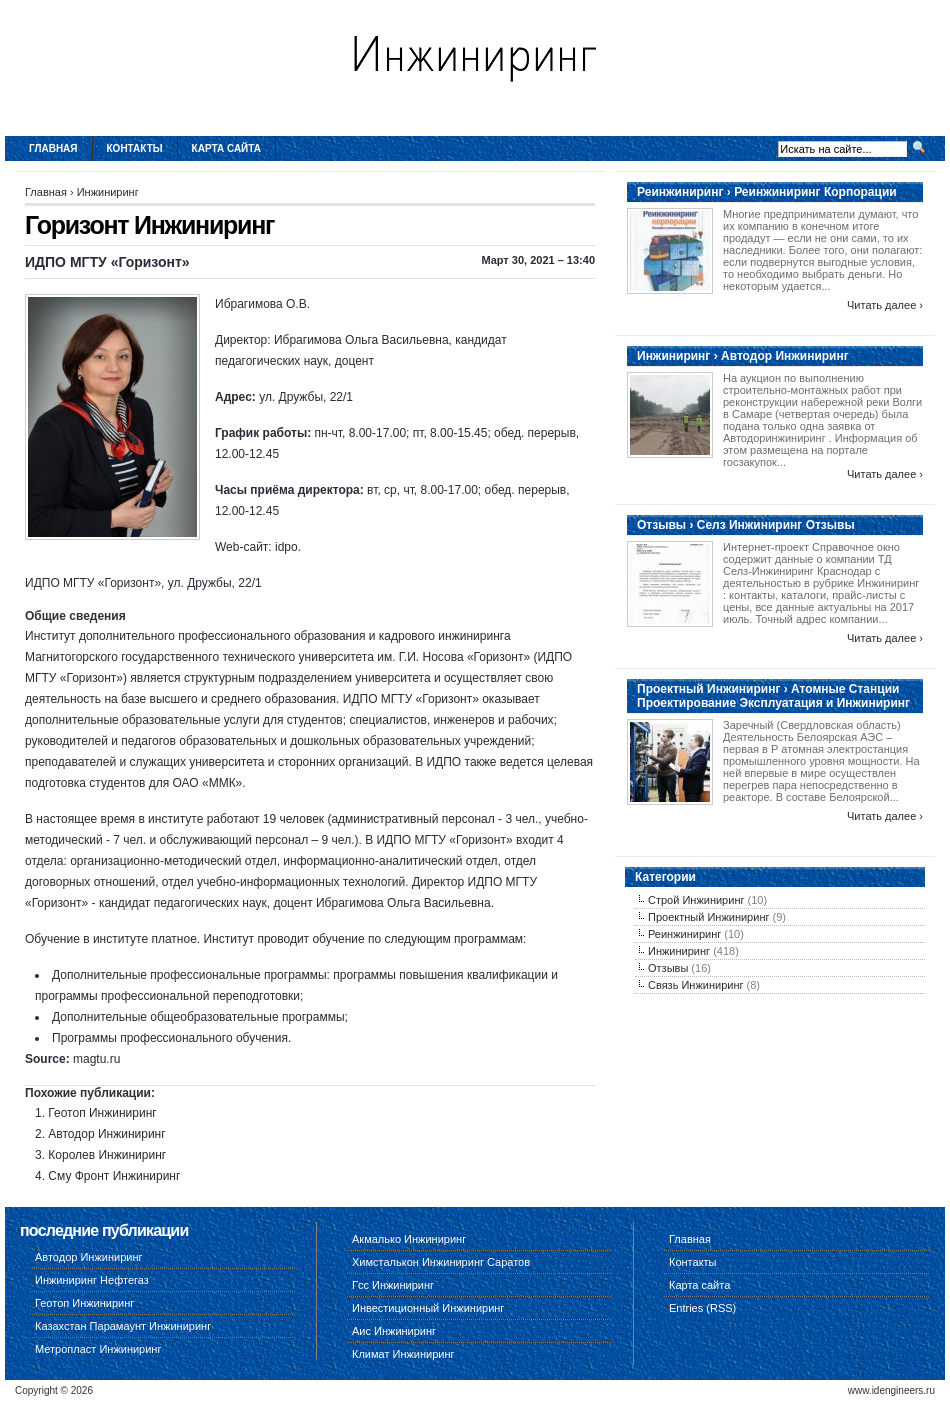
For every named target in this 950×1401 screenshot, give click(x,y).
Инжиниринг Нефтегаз (92, 1280)
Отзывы (668, 968)
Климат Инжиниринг (403, 1354)
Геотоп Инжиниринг (102, 1113)
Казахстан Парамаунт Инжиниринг (123, 1326)
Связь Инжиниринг (696, 985)
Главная (53, 148)
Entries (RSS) (702, 1308)
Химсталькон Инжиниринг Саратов (441, 1262)
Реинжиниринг (684, 934)
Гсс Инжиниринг (393, 1285)
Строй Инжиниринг (696, 900)
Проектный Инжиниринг (708, 917)
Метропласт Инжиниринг (98, 1349)
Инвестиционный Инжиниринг (428, 1308)
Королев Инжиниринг (107, 1155)
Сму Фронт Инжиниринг (114, 1176)
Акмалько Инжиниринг (409, 1239)
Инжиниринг (108, 192)
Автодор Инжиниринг (106, 1134)
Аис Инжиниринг (394, 1331)
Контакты (135, 148)
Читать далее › (885, 305)
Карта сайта (226, 148)
